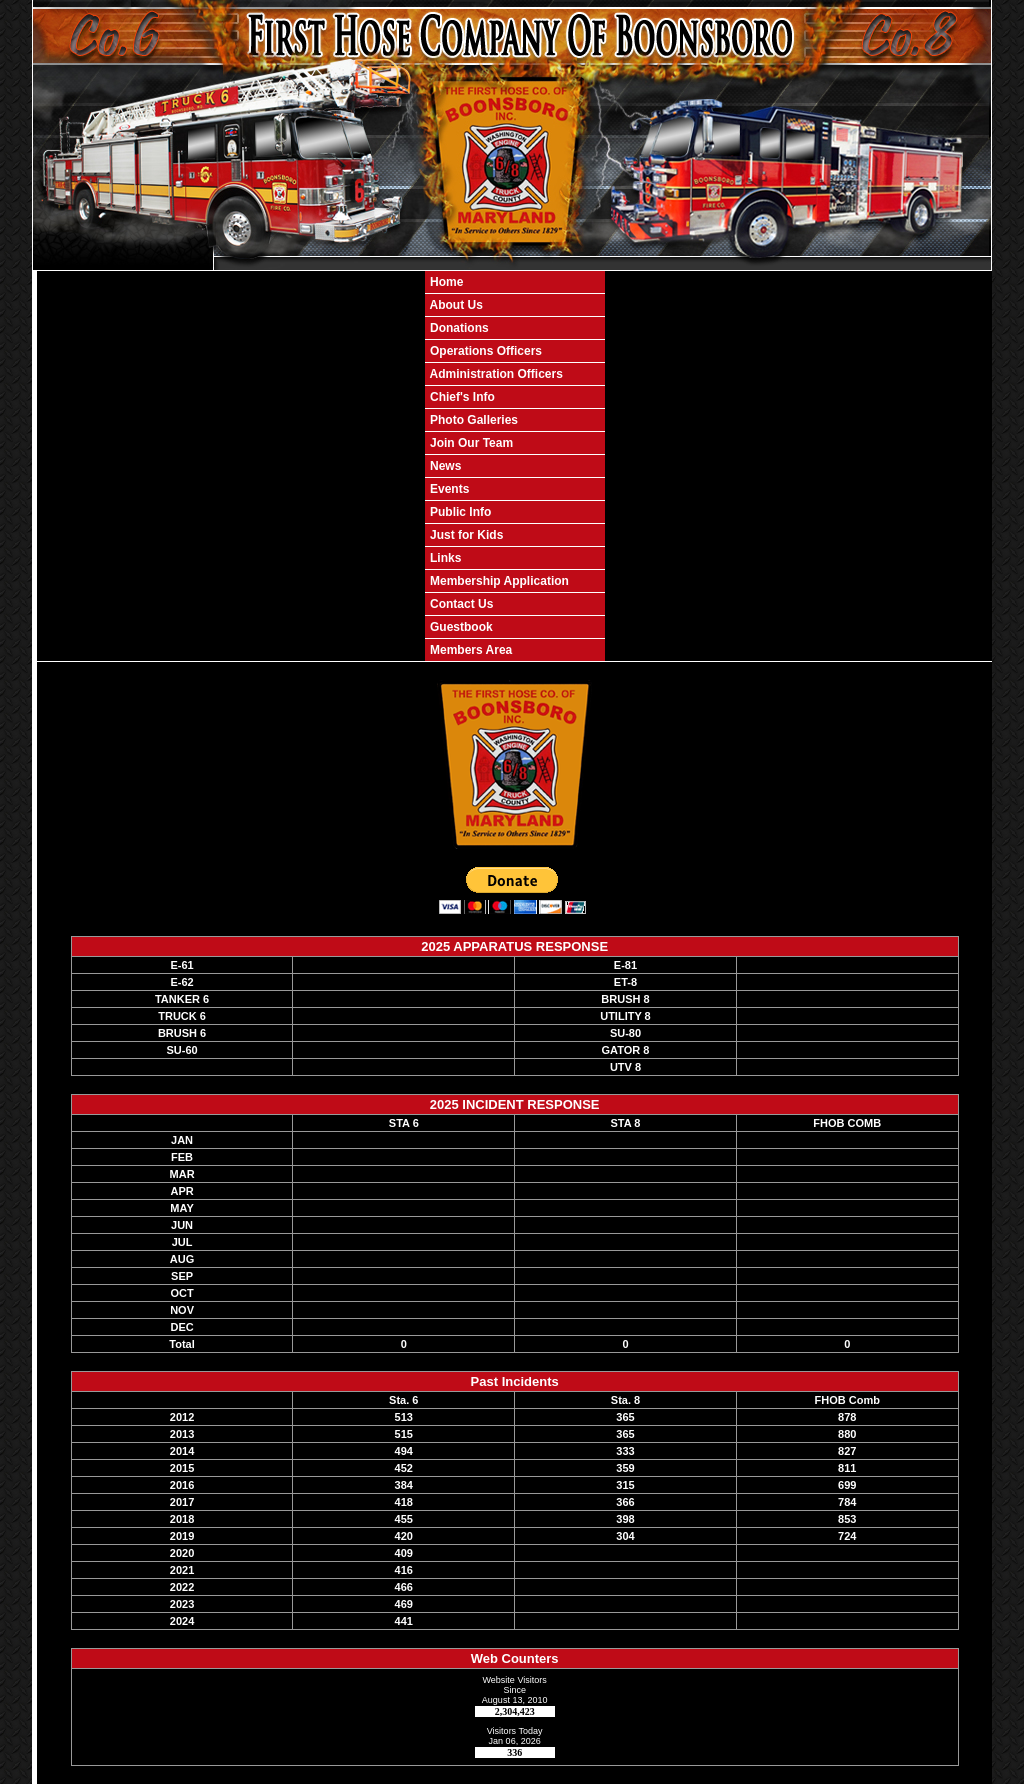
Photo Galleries (472, 420)
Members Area (470, 650)
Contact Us (460, 604)
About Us (455, 305)
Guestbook (460, 627)
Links (444, 558)
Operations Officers (484, 351)
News (444, 466)
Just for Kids (465, 535)
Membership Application (498, 581)
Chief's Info (461, 397)
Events (448, 489)
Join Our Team (470, 443)
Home (445, 282)
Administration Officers (495, 374)
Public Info (459, 512)
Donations (458, 328)
